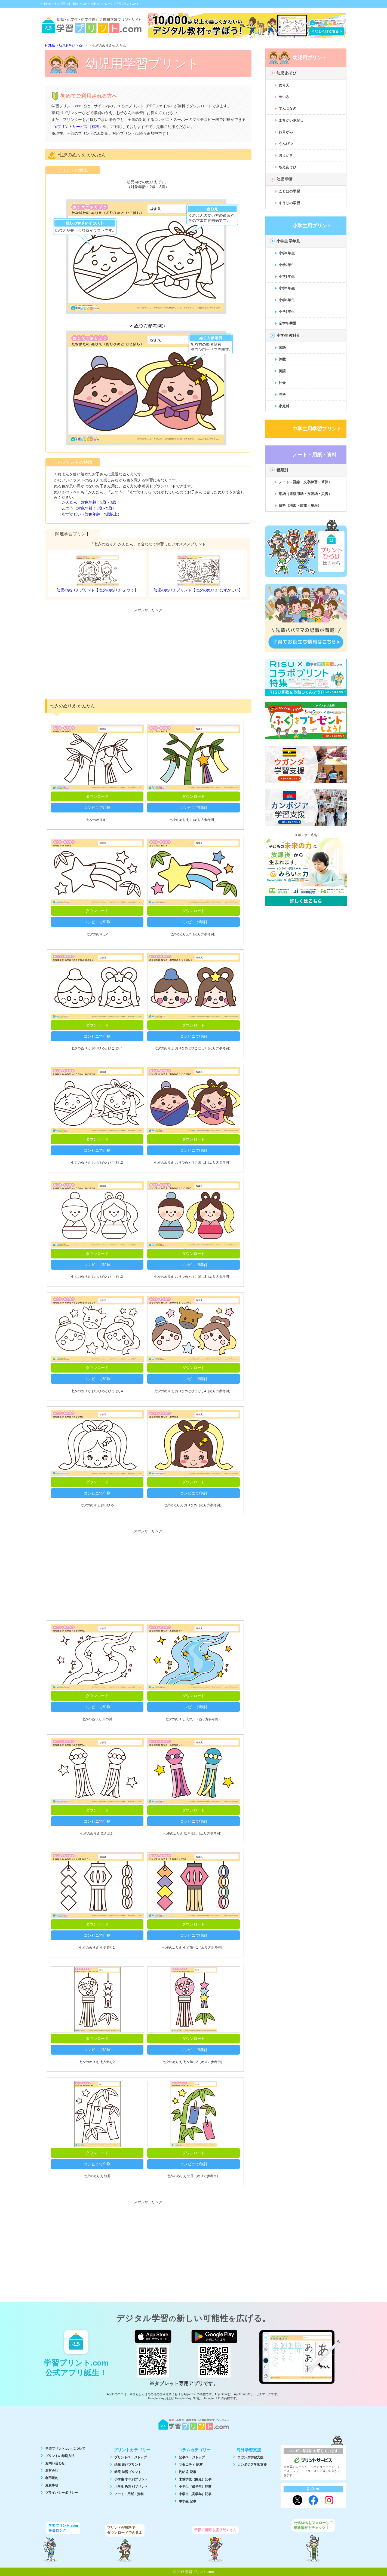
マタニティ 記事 (190, 2465)
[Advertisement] (148, 653)
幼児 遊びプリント (127, 2465)
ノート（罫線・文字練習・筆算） (305, 482)
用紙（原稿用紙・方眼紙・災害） (305, 494)
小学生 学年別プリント (131, 2479)
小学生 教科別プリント (131, 2487)
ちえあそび (287, 167)
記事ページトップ (192, 2457)
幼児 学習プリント (127, 2472)
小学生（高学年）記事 (195, 2494)
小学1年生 (287, 253)
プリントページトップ (130, 2457)
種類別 (282, 470)
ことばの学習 (289, 191)
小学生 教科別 (288, 335)
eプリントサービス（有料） (79, 126)
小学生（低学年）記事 (195, 2487)
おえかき (286, 155)
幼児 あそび (287, 73)
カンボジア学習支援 (252, 2465)
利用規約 (51, 2478)
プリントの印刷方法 (60, 2456)
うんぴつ (286, 144)
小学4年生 (287, 288)
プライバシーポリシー (61, 2493)
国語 (282, 348)
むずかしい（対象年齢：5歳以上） (91, 514)
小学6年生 (287, 312)
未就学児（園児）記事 (195, 2479)
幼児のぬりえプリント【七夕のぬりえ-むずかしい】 (197, 590)
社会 (282, 383)
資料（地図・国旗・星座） (300, 505)
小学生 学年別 (288, 241)
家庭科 (284, 406)
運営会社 (51, 2471)
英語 (282, 371)
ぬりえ (284, 85)
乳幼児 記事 (187, 2472)
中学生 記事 (187, 2501)
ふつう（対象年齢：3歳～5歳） (89, 508)
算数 (282, 359)
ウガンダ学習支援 (250, 2457)
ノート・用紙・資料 (129, 2494)
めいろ (284, 97)
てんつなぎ (287, 108)
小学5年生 (287, 300)
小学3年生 (287, 276)
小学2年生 (287, 265)
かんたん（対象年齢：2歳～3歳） (91, 502)
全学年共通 (287, 323)
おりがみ (286, 132)
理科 (282, 394)
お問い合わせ (55, 2463)
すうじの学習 (289, 203)
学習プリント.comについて (65, 2448)
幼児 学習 (285, 179)
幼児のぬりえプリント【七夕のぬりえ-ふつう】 (97, 590)
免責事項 (51, 2485)
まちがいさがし (291, 120)
